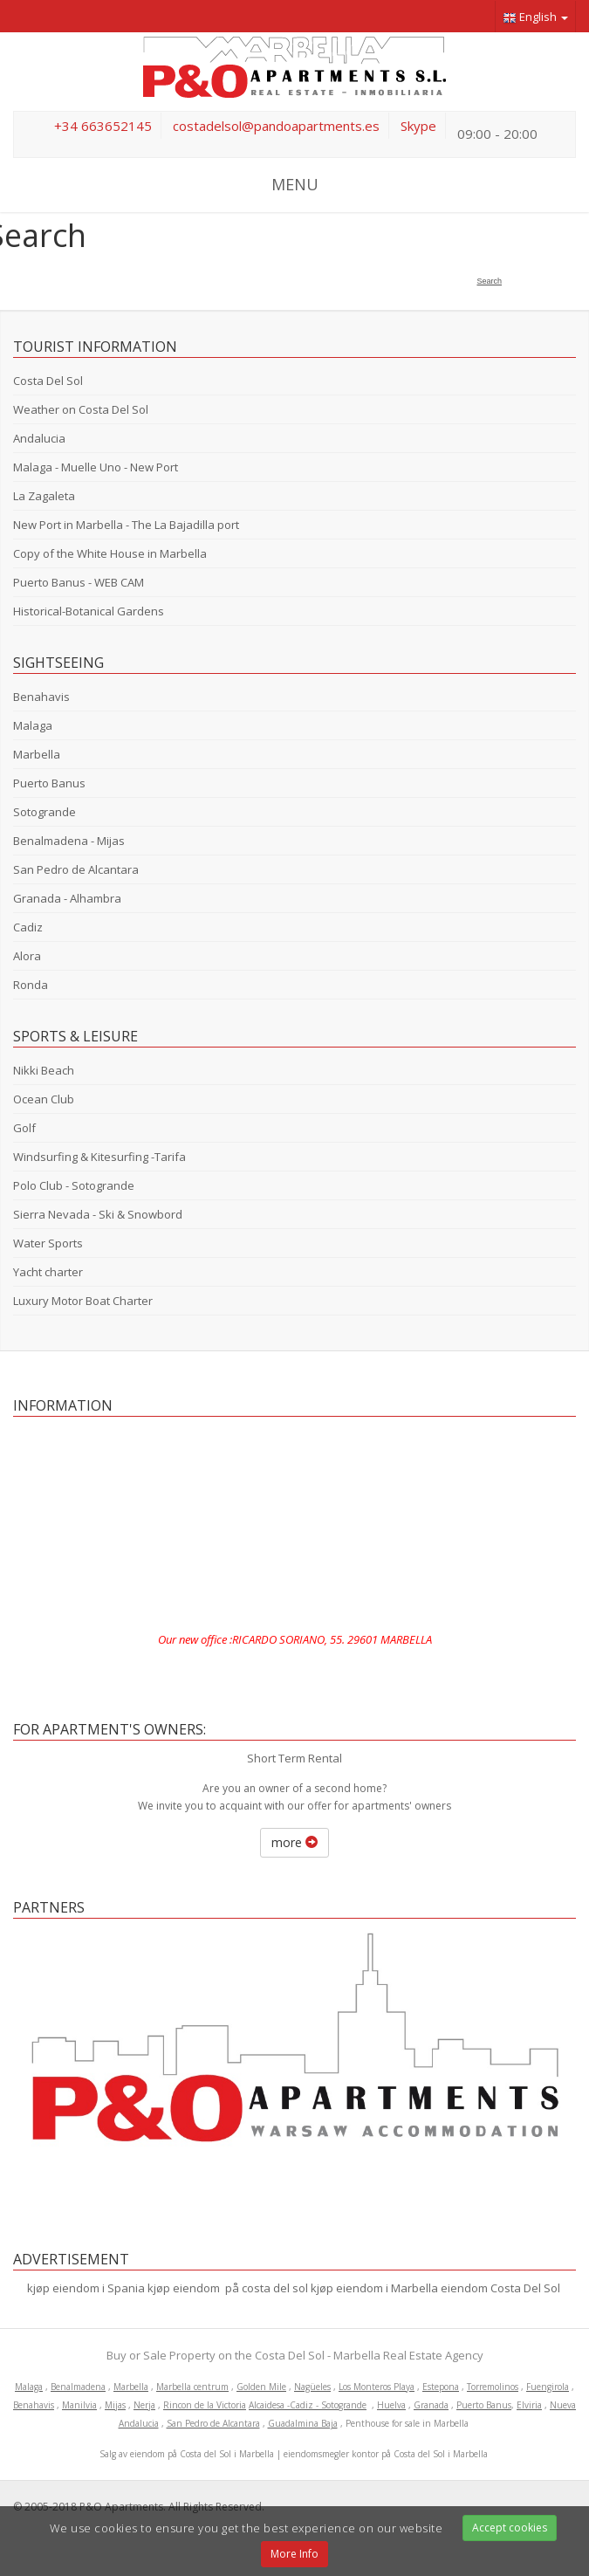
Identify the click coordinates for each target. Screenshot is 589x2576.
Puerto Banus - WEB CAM (78, 582)
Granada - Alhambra (67, 898)
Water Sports (48, 1243)
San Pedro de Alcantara (76, 869)
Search (489, 281)
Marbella (36, 754)
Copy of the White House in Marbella (110, 553)
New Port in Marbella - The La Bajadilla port (126, 524)
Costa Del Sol (48, 380)
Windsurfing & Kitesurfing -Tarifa (99, 1156)
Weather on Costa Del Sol (80, 409)
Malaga (32, 725)
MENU (294, 184)
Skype (418, 125)
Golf (24, 1128)
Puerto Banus (49, 783)
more (294, 1842)
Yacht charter (48, 1272)
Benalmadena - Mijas (69, 840)
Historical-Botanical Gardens (88, 611)
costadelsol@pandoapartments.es (276, 125)
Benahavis (41, 696)
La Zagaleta (44, 496)
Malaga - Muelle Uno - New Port (95, 467)
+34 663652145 (103, 125)
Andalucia (39, 438)
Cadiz (28, 927)
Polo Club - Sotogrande (73, 1185)
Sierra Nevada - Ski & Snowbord (97, 1214)
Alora (27, 956)
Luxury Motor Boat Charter (83, 1301)
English (535, 17)
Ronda (30, 985)
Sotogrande (44, 812)
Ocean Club (43, 1099)
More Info (294, 2553)
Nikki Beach (43, 1070)
